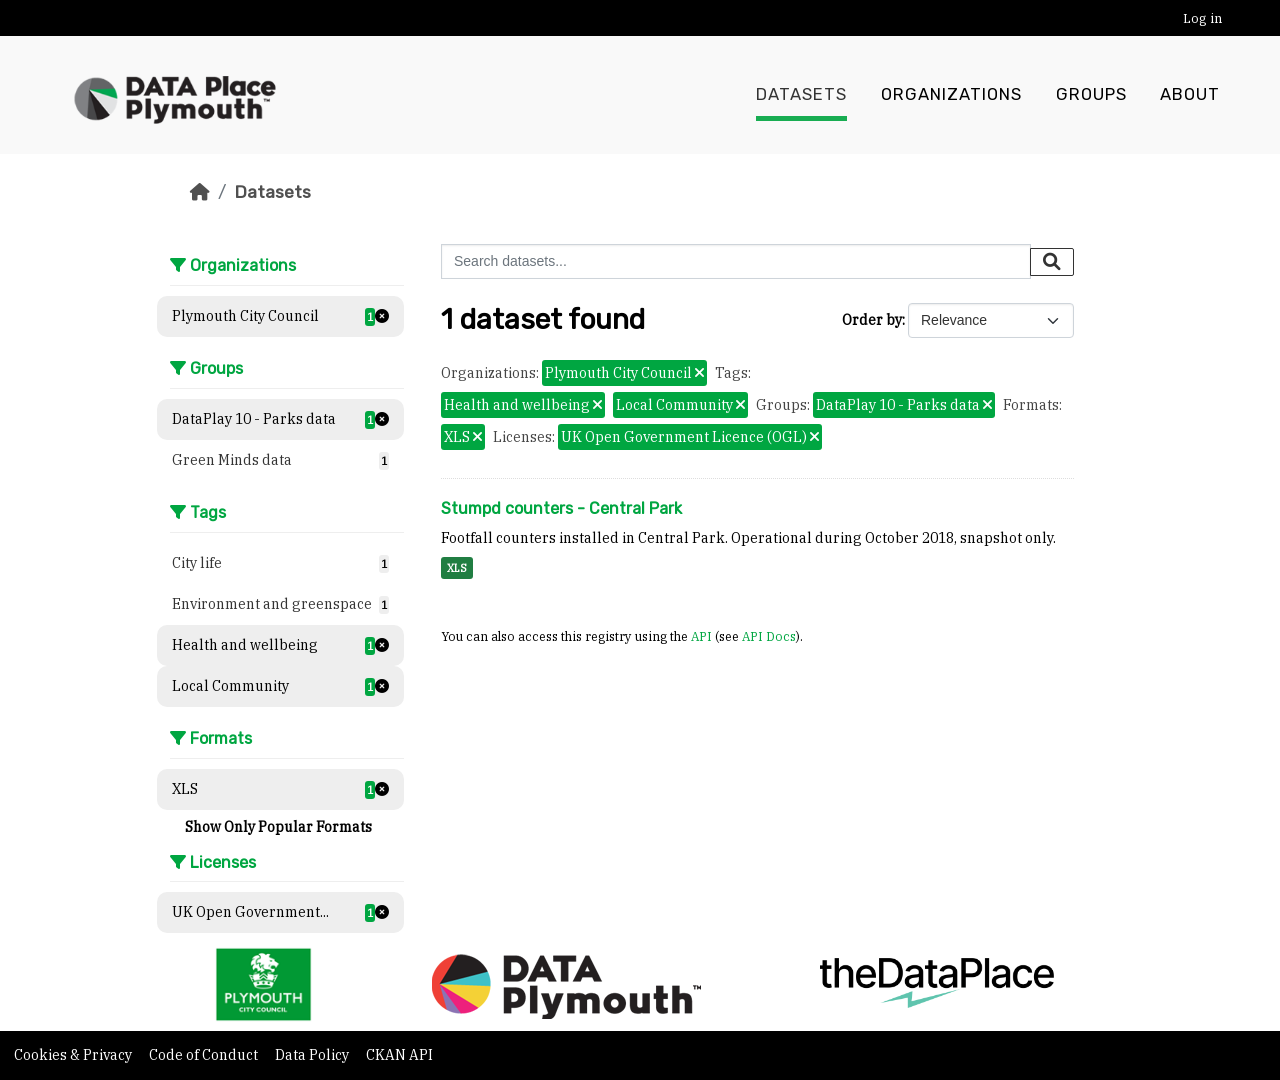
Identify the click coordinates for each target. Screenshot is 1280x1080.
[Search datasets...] (736, 261)
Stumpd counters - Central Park (561, 508)
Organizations (951, 95)
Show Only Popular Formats (278, 827)
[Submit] (1052, 262)
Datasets (801, 95)
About (1190, 95)
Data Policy (313, 1055)
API (701, 636)
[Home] (200, 192)
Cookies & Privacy (74, 1055)
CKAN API (399, 1055)
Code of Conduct (205, 1055)
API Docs (769, 636)
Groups (1091, 95)
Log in (1202, 18)
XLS (457, 568)
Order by (872, 320)
